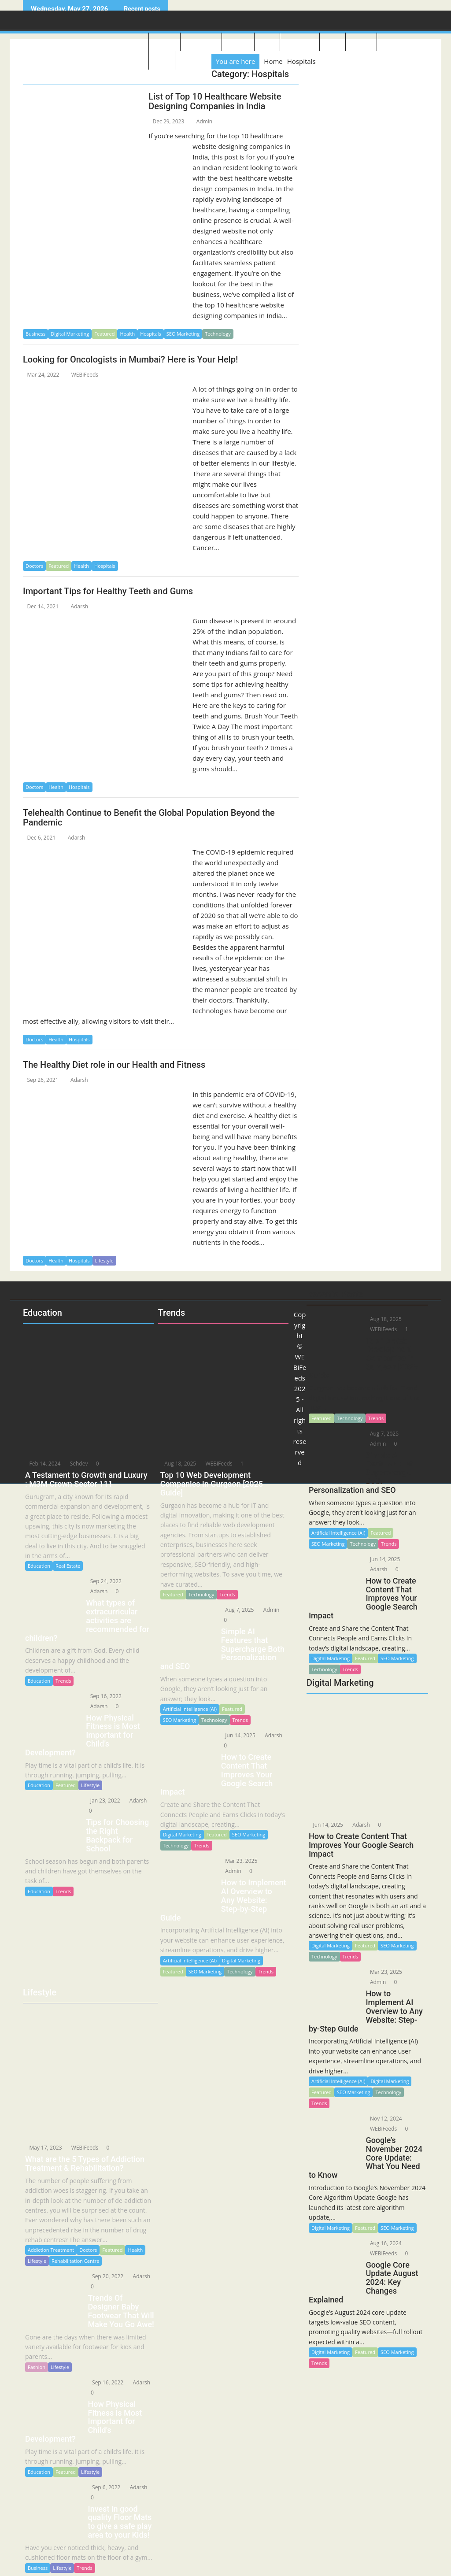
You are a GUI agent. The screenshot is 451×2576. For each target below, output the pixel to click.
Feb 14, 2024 (42, 1463)
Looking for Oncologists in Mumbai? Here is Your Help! (130, 359)
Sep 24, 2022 (103, 1581)
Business (361, 43)
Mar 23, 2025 (383, 1972)
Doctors (34, 566)
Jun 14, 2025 (325, 1824)
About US (164, 43)
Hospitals (150, 333)
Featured (104, 333)
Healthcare (300, 43)
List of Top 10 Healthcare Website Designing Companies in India (214, 101)
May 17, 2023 (43, 2147)
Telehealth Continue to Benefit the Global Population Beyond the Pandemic (149, 817)
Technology (201, 43)
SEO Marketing (183, 333)
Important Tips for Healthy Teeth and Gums (108, 591)
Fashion (36, 2367)
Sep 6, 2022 (103, 2487)
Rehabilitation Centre (75, 2261)
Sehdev (74, 1463)
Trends (350, 1956)
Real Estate (67, 1565)
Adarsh (76, 606)
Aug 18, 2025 (177, 1463)
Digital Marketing (70, 333)
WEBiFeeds (80, 374)
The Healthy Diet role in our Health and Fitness (114, 1064)
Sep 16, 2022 (103, 1696)
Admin (200, 121)
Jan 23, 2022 (102, 1800)
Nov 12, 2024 (383, 2118)
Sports (332, 43)
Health (127, 333)
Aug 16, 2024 (382, 2243)
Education (394, 43)
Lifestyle (238, 43)
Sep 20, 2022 (105, 2276)
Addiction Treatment (51, 2250)
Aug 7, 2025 (237, 1610)
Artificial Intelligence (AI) (338, 2081)
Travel (267, 43)
